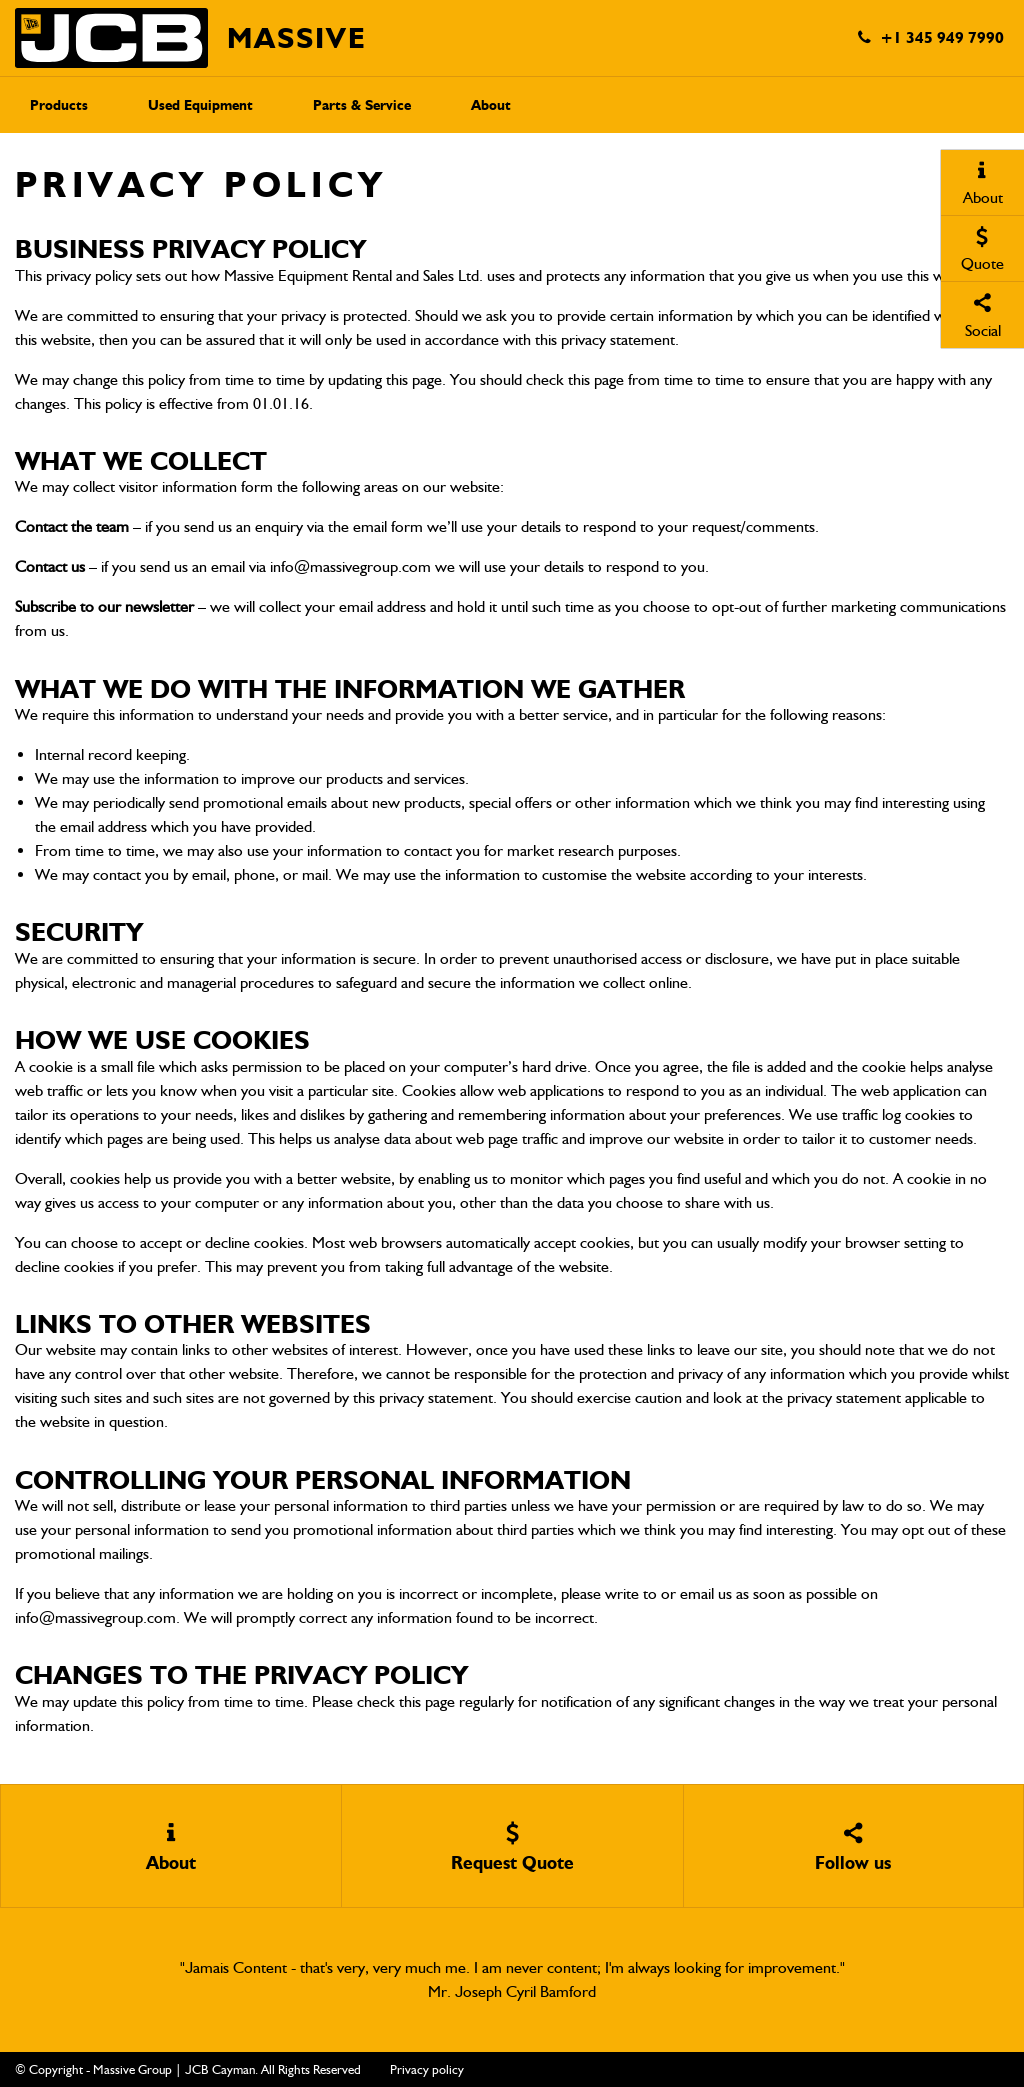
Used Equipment (200, 105)
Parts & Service (362, 105)
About (491, 105)
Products (59, 105)
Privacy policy (427, 2069)
